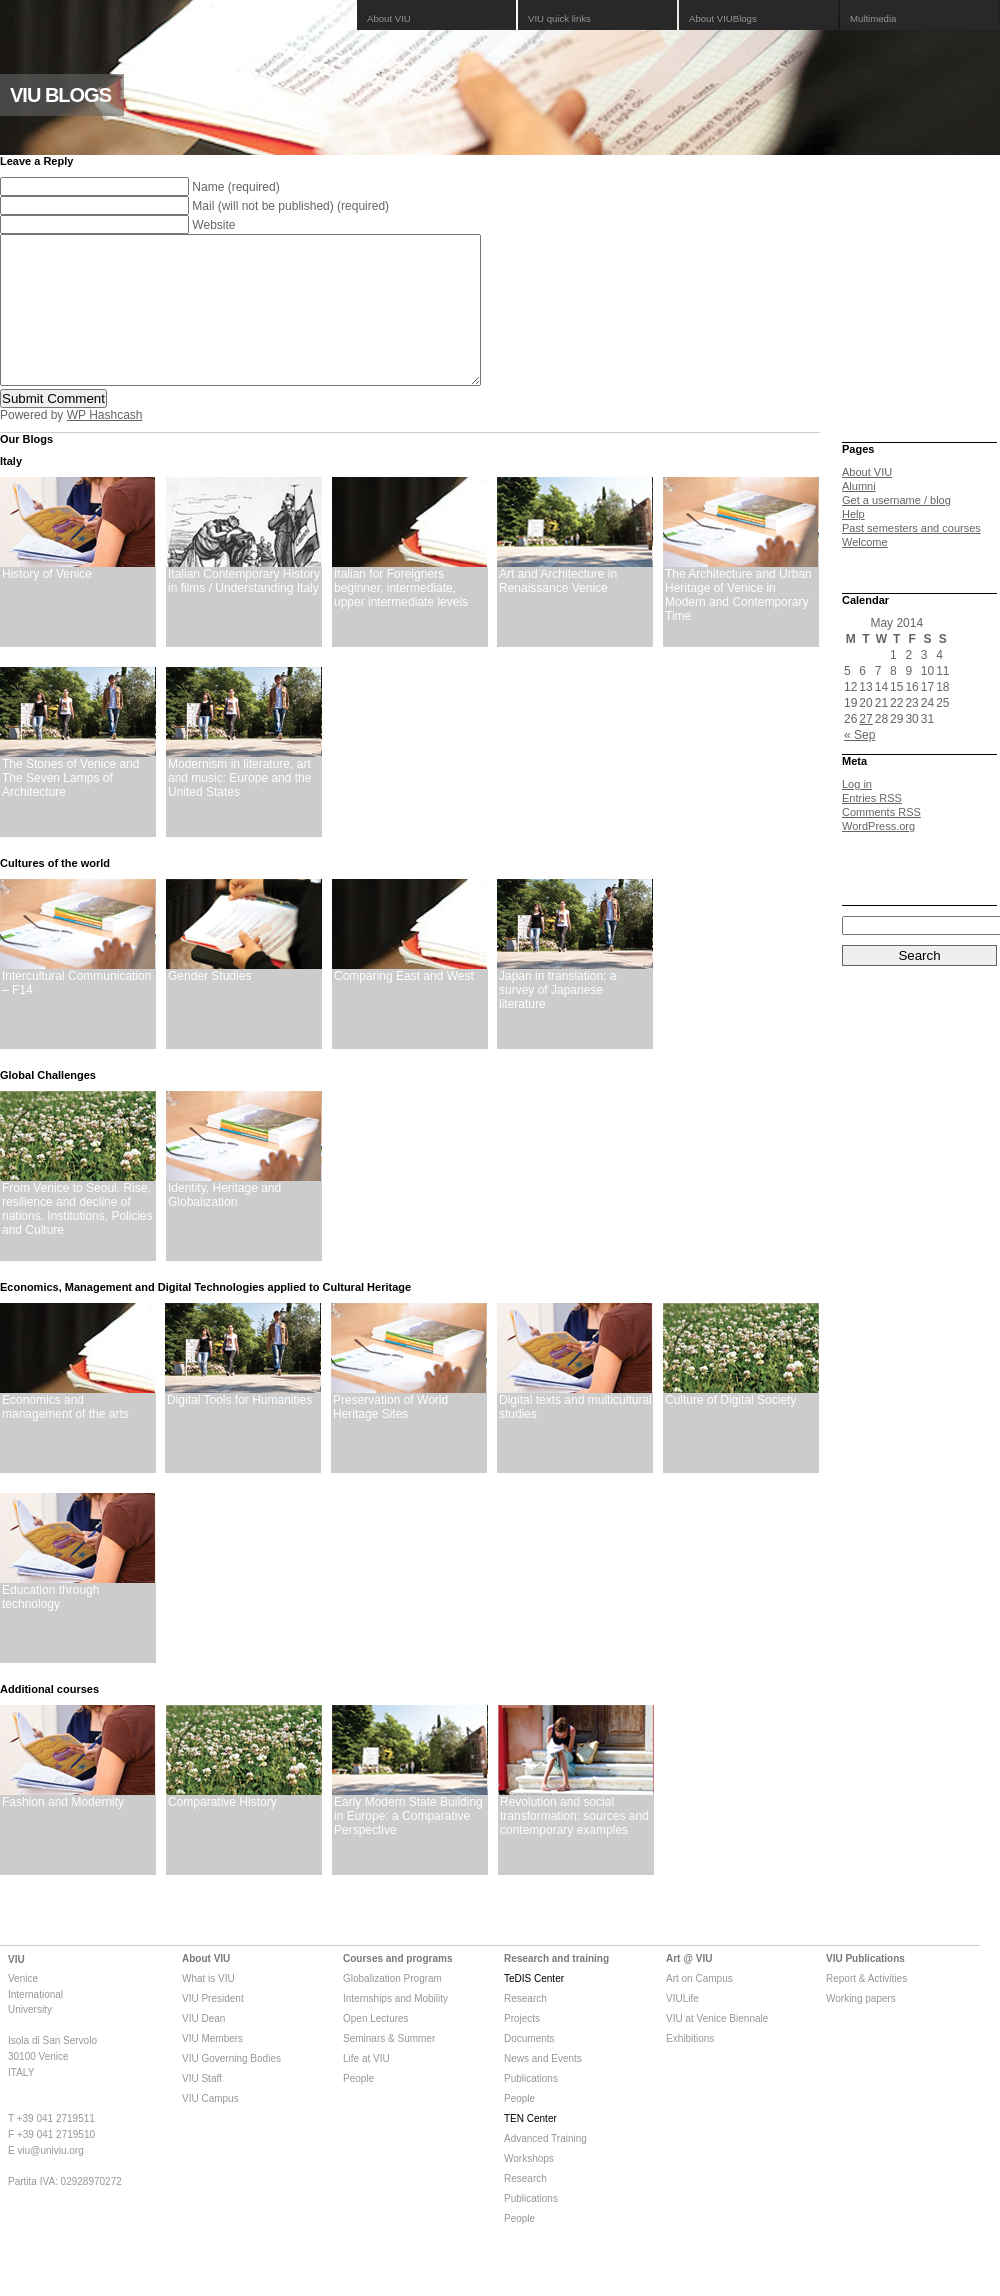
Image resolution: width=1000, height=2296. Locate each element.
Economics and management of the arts (65, 1437)
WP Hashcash (105, 445)
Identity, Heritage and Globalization (224, 1225)
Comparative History (222, 1832)
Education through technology (50, 1627)
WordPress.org (878, 856)
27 (865, 749)
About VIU (389, 18)
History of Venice (47, 604)
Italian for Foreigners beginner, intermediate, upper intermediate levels (401, 618)
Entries (872, 828)
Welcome (865, 572)
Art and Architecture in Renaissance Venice (558, 611)
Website (213, 225)
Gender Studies (209, 1006)
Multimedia (873, 18)
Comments (881, 842)
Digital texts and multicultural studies (575, 1437)
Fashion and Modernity (63, 1832)
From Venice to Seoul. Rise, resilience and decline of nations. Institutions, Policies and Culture (77, 1239)
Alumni (859, 516)
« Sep (859, 765)
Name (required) (235, 187)
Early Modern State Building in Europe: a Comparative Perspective (408, 1846)
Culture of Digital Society (730, 1430)
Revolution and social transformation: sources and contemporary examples (574, 1846)
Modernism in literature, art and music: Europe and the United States (239, 808)
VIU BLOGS (60, 95)
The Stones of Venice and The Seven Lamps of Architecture (70, 808)
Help (853, 544)
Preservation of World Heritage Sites (390, 1437)
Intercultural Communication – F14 (76, 1013)
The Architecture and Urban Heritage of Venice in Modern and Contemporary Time (738, 625)
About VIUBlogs (723, 18)
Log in (857, 814)
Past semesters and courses (911, 558)
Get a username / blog (896, 530)
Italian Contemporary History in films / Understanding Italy (244, 611)
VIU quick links (559, 18)
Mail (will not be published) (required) (290, 206)
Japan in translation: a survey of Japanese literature (557, 1020)
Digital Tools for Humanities (239, 1430)
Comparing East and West (404, 1006)
